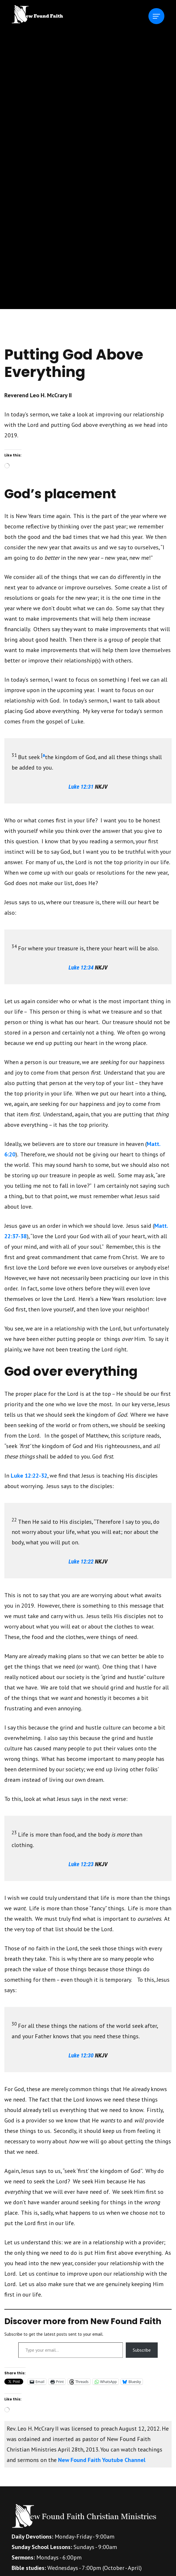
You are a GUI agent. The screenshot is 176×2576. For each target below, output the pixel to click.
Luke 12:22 (81, 1561)
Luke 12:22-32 (29, 1475)
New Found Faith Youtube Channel (102, 2460)
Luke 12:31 (81, 786)
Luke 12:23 (81, 1864)
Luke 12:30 (81, 2055)
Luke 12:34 (81, 967)
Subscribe (142, 2350)
